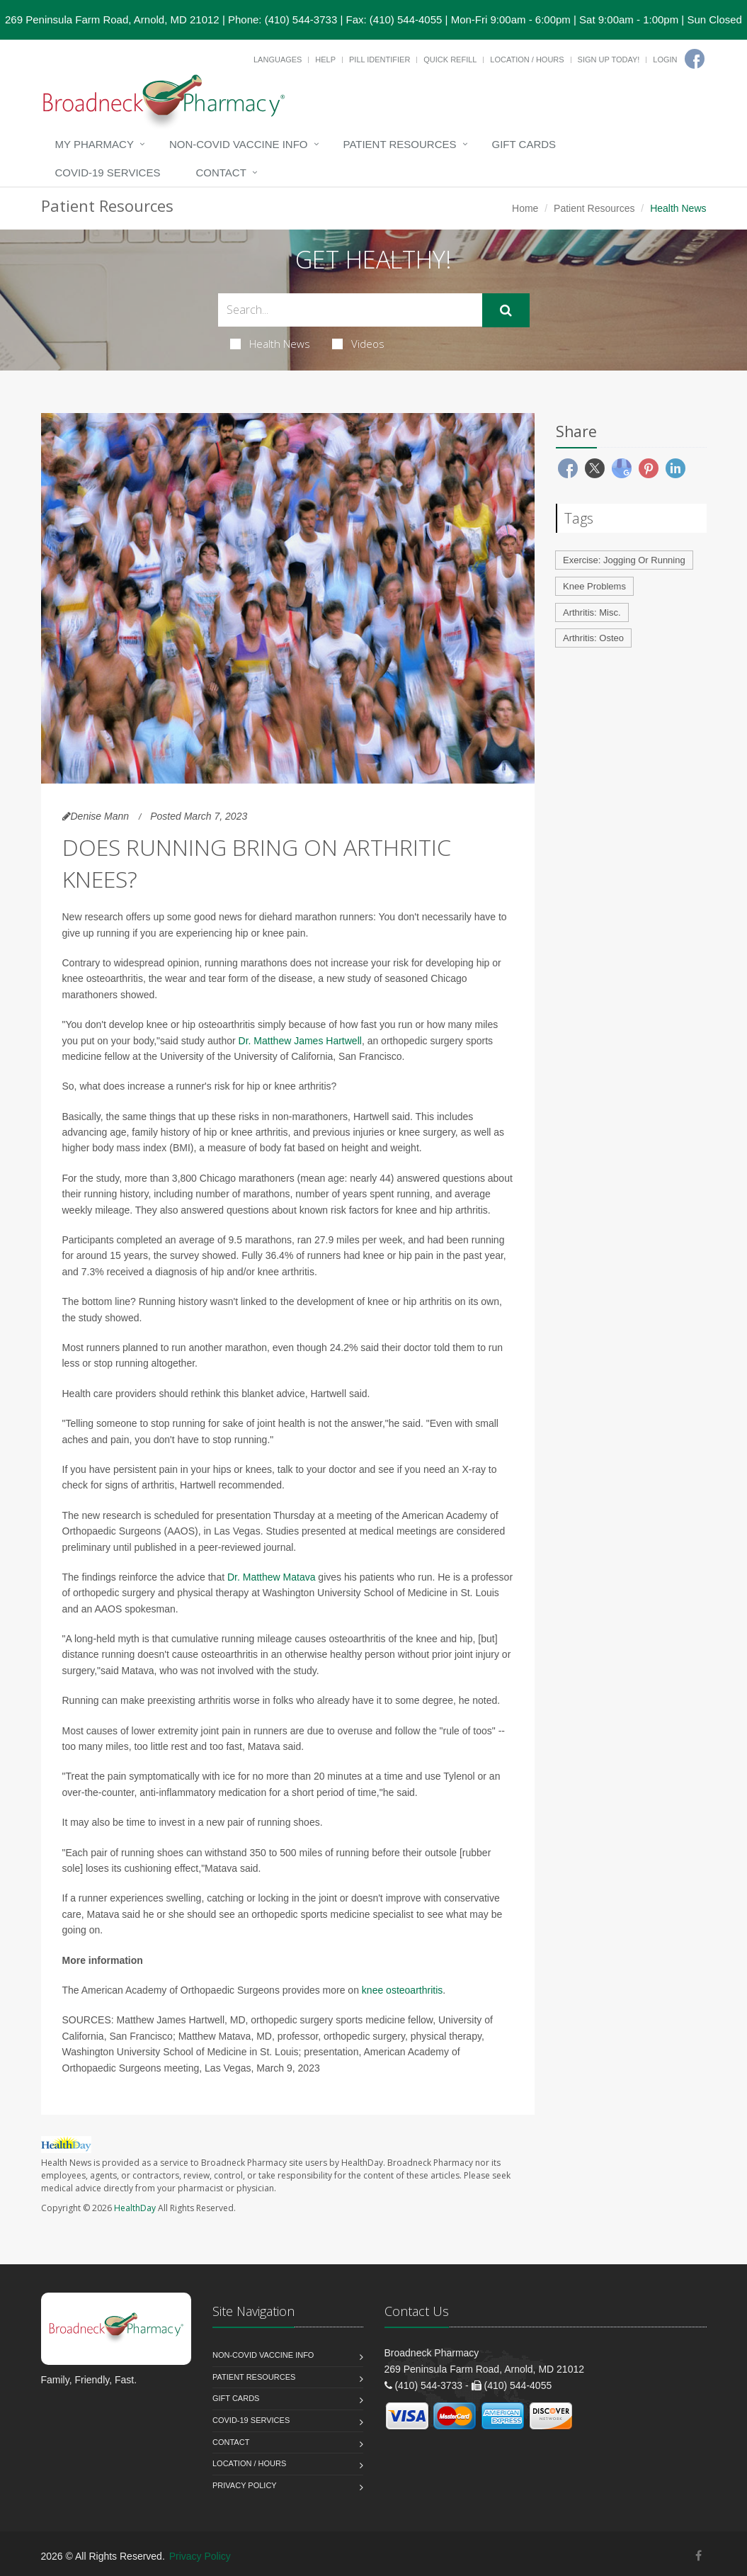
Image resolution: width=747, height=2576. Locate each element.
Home (525, 208)
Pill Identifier (379, 59)
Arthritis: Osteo (593, 638)
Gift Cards (524, 144)
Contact (220, 172)
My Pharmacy (94, 144)
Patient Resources (400, 144)
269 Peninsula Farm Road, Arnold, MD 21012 (112, 19)
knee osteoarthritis (402, 1990)
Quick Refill (450, 59)
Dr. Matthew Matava (271, 1577)
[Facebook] (695, 59)
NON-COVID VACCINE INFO (238, 144)
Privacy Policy (244, 2485)
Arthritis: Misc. (592, 612)
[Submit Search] (506, 310)
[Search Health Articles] (350, 310)
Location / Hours (527, 59)
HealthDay (135, 2208)
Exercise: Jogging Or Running (624, 560)
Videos (358, 344)
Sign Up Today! (609, 59)
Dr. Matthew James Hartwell (300, 1040)
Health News (270, 344)
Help (325, 59)
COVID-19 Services (108, 172)
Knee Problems (594, 586)
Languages (277, 59)
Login (665, 59)
